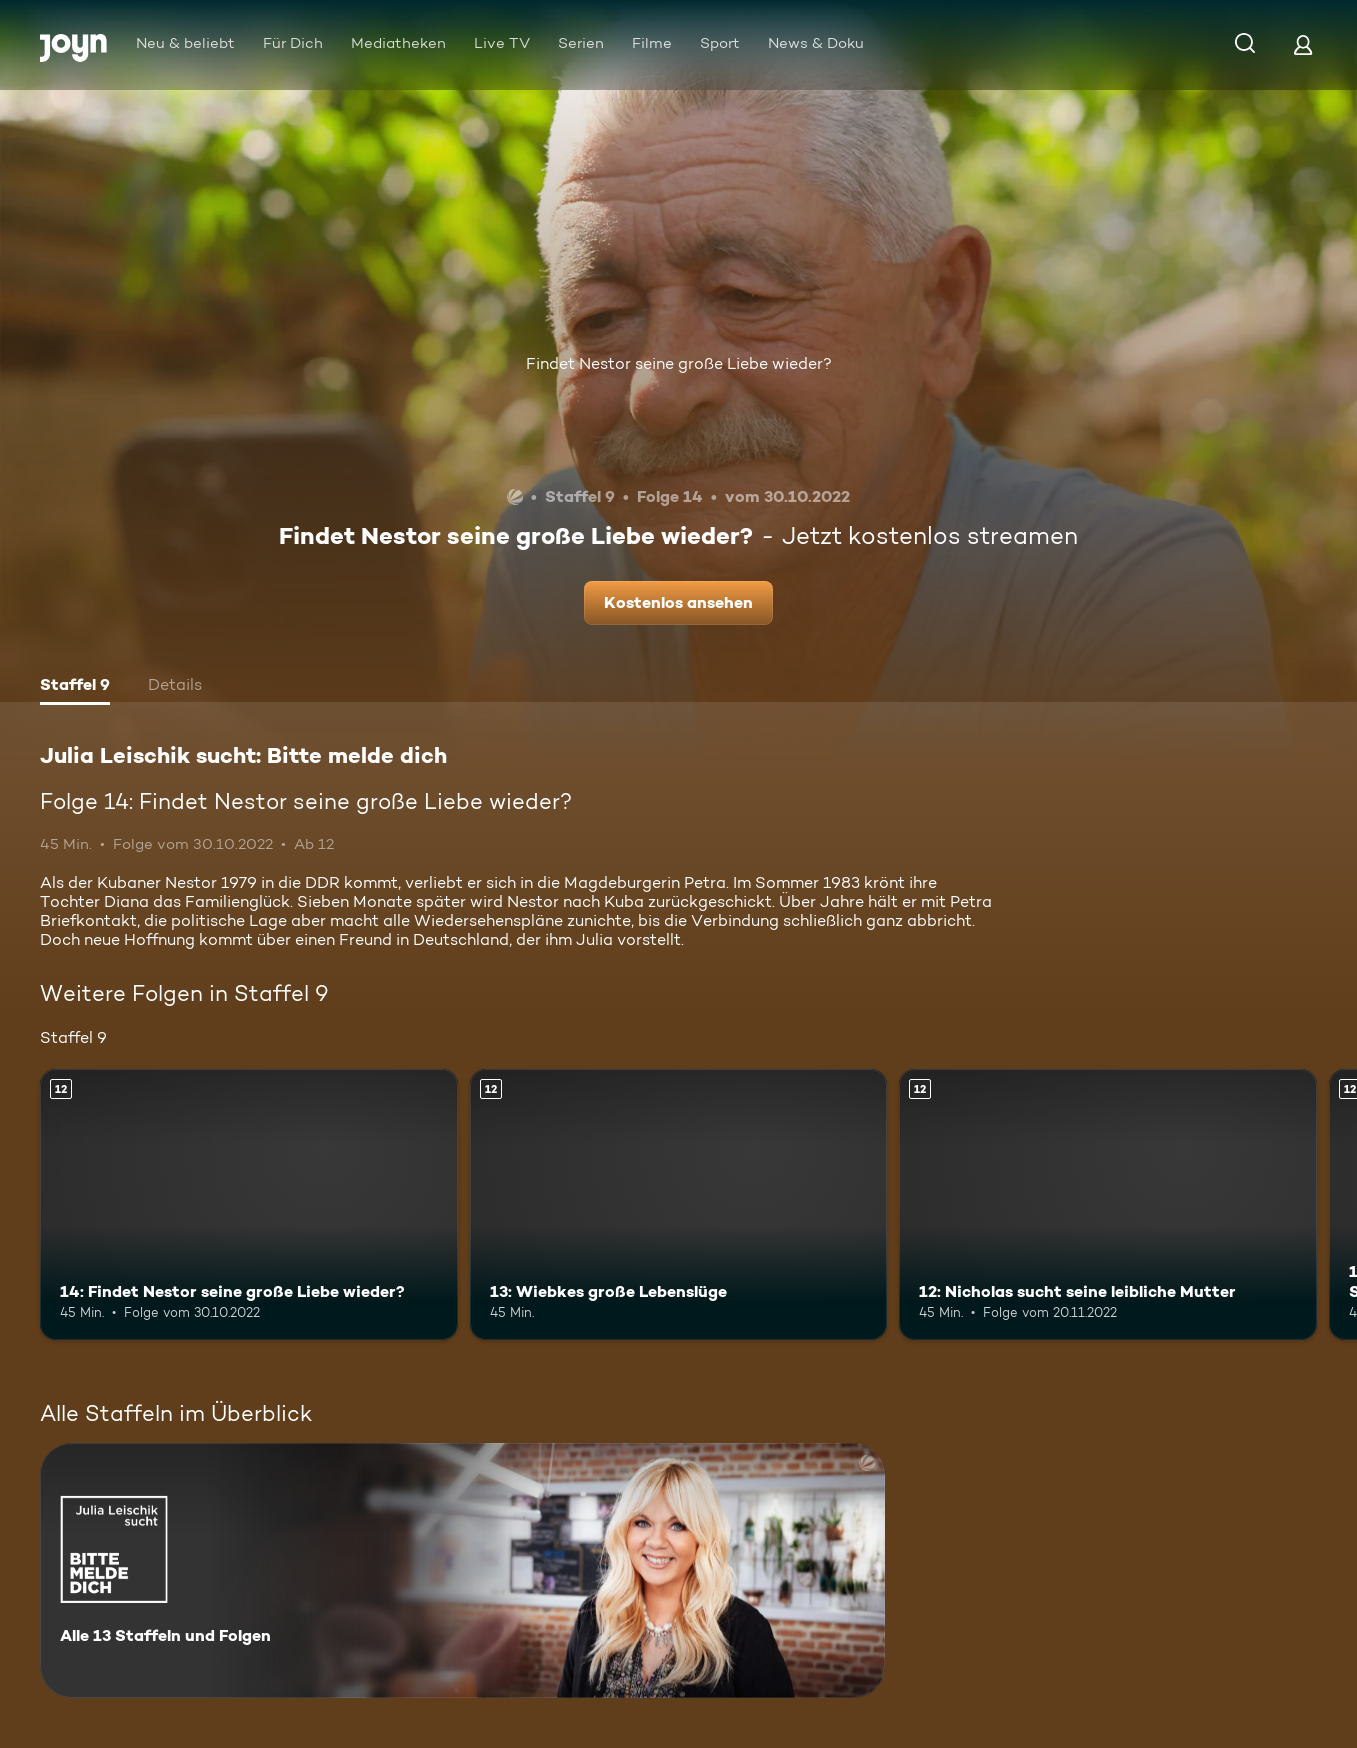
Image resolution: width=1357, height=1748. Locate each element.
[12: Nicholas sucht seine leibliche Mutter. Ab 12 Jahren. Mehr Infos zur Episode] (1108, 1204)
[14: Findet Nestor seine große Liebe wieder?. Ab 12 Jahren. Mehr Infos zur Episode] (249, 1204)
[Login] (1303, 44)
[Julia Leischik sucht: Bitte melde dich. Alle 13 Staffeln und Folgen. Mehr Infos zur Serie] (462, 1570)
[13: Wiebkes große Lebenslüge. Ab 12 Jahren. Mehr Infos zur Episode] (679, 1204)
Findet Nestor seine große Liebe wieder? (679, 363)
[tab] (75, 687)
